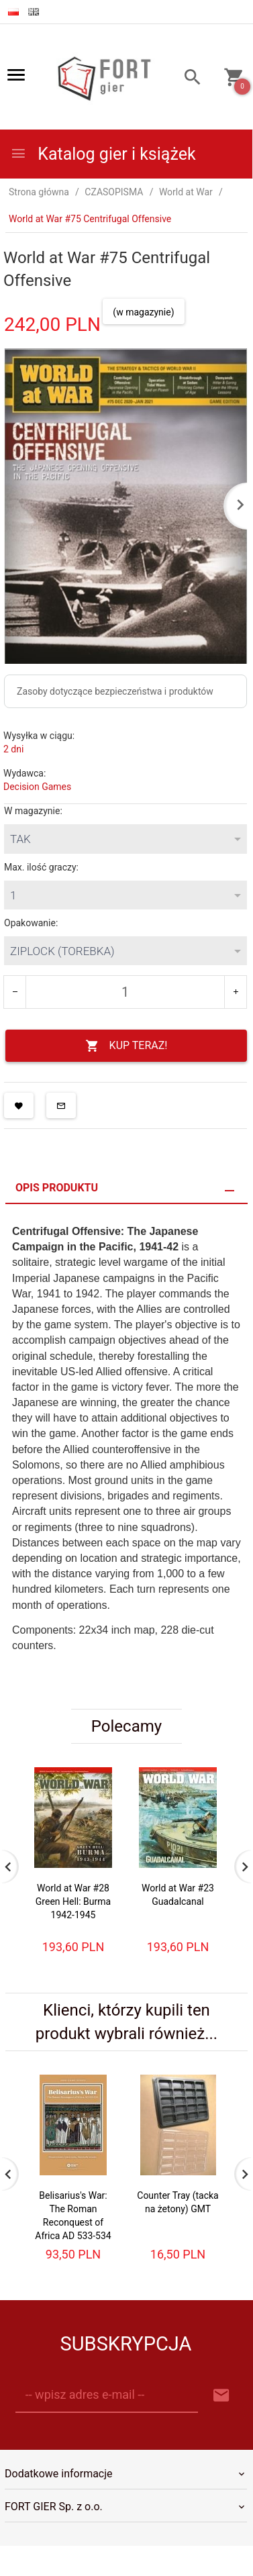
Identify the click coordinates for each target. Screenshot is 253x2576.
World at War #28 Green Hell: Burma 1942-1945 (73, 1901)
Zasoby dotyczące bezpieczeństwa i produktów (115, 691)
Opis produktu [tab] (56, 1187)
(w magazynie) (143, 312)
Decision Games (37, 786)
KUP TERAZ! (126, 1046)
